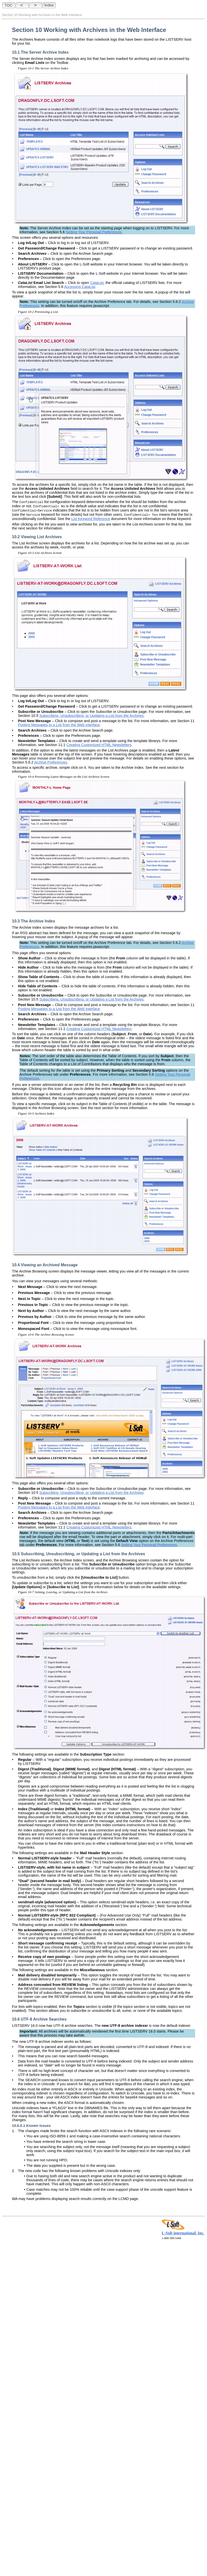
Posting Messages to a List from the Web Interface (59, 725)
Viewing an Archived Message (49, 1265)
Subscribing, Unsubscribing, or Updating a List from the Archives (91, 716)
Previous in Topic (33, 1305)
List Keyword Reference (90, 519)
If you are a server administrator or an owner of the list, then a (62, 1085)
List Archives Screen (100, 622)
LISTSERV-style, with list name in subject (53, 1867)
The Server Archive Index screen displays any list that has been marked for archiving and (84, 59)
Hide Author (28, 967)
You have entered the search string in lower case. (66, 2142)
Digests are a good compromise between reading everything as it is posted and (82, 1786)
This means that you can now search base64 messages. (63, 2056)
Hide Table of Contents (38, 986)
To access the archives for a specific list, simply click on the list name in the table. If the (82, 485)
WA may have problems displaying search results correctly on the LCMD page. (75, 2199)
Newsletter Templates (36, 741)
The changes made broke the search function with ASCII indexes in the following (83, 2131)
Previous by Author (35, 1317)
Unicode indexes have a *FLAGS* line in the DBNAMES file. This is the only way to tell (82, 2108)
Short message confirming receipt (47, 1943)
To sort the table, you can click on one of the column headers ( (62, 1034)
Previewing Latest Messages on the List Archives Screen (100, 844)
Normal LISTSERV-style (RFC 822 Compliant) (57, 1915)
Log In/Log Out (31, 243)
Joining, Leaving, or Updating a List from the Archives (103, 1671)
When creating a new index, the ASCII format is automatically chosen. (68, 2103)
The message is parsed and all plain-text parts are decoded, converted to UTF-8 (83, 2047)
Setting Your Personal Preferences (94, 232)
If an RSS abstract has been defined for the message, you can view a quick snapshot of (83, 933)
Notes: (25, 1056)
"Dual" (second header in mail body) (49, 1881)
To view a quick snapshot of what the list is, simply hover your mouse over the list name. (83, 292)
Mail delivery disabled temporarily (47, 1975)
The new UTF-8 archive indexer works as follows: (52, 2042)
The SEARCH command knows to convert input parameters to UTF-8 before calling (86, 2080)
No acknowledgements (38, 1930)
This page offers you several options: (42, 953)
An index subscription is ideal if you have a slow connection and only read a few (83, 1830)
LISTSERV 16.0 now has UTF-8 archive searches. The (57, 2026)
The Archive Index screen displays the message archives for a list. (65, 927)
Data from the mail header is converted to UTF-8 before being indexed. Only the (83, 2061)
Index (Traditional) (33, 1809)
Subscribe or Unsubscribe (40, 712)
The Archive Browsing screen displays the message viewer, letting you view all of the (81, 1271)
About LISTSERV (32, 264)
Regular (25, 1760)
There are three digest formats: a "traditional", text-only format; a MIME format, (82, 1796)
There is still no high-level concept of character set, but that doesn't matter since (83, 2071)
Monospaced (29, 1329)
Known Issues (38, 2126)
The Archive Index (38, 921)
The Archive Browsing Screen (103, 1407)
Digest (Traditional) (34, 1769)
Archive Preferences (50, 762)
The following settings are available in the (46, 1754)
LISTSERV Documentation (40, 273)
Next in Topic (29, 1299)
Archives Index (100, 1185)
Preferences (29, 259)
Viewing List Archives (41, 537)
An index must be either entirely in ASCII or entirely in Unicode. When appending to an (82, 2089)
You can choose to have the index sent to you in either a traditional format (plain (83, 1843)
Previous (25, 1293)
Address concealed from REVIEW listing (53, 1985)
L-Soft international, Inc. (183, 2233)
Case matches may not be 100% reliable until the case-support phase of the (88, 2189)
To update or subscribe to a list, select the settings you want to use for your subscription (83, 1583)
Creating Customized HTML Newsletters (98, 745)
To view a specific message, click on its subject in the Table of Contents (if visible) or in (82, 1104)
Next (22, 1287)
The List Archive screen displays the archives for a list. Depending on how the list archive (84, 543)
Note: (24, 228)
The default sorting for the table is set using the (58, 1070)
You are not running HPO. (47, 2160)
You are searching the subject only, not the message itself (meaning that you (88, 2147)
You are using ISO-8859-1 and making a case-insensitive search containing (87, 2136)
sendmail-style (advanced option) (47, 1902)
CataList (25, 283)
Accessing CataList (79, 287)
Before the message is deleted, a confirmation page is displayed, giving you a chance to (83, 1094)
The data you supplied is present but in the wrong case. (71, 2166)
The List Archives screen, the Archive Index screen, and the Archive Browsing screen (81, 1560)
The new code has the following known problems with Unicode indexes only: (79, 2171)
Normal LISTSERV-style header (45, 1858)
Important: (29, 2031)
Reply (23, 1498)
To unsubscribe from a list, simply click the (46, 1577)
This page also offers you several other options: (50, 696)
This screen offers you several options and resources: (55, 238)
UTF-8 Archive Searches (44, 2019)
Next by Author (31, 1311)
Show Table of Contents (38, 977)
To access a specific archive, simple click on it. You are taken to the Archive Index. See (82, 768)
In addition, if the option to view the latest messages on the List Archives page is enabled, (84, 750)
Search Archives (32, 254)
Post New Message (34, 721)
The (15, 502)
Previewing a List (100, 396)
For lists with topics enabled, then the (42, 2007)
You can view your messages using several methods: (55, 1281)
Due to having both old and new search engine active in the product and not (88, 2176)
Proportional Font (33, 1323)
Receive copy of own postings (44, 1957)
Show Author (29, 958)
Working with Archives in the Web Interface (105, 29)
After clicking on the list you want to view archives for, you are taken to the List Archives (83, 524)
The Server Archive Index (45, 52)
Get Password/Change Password (46, 248)
